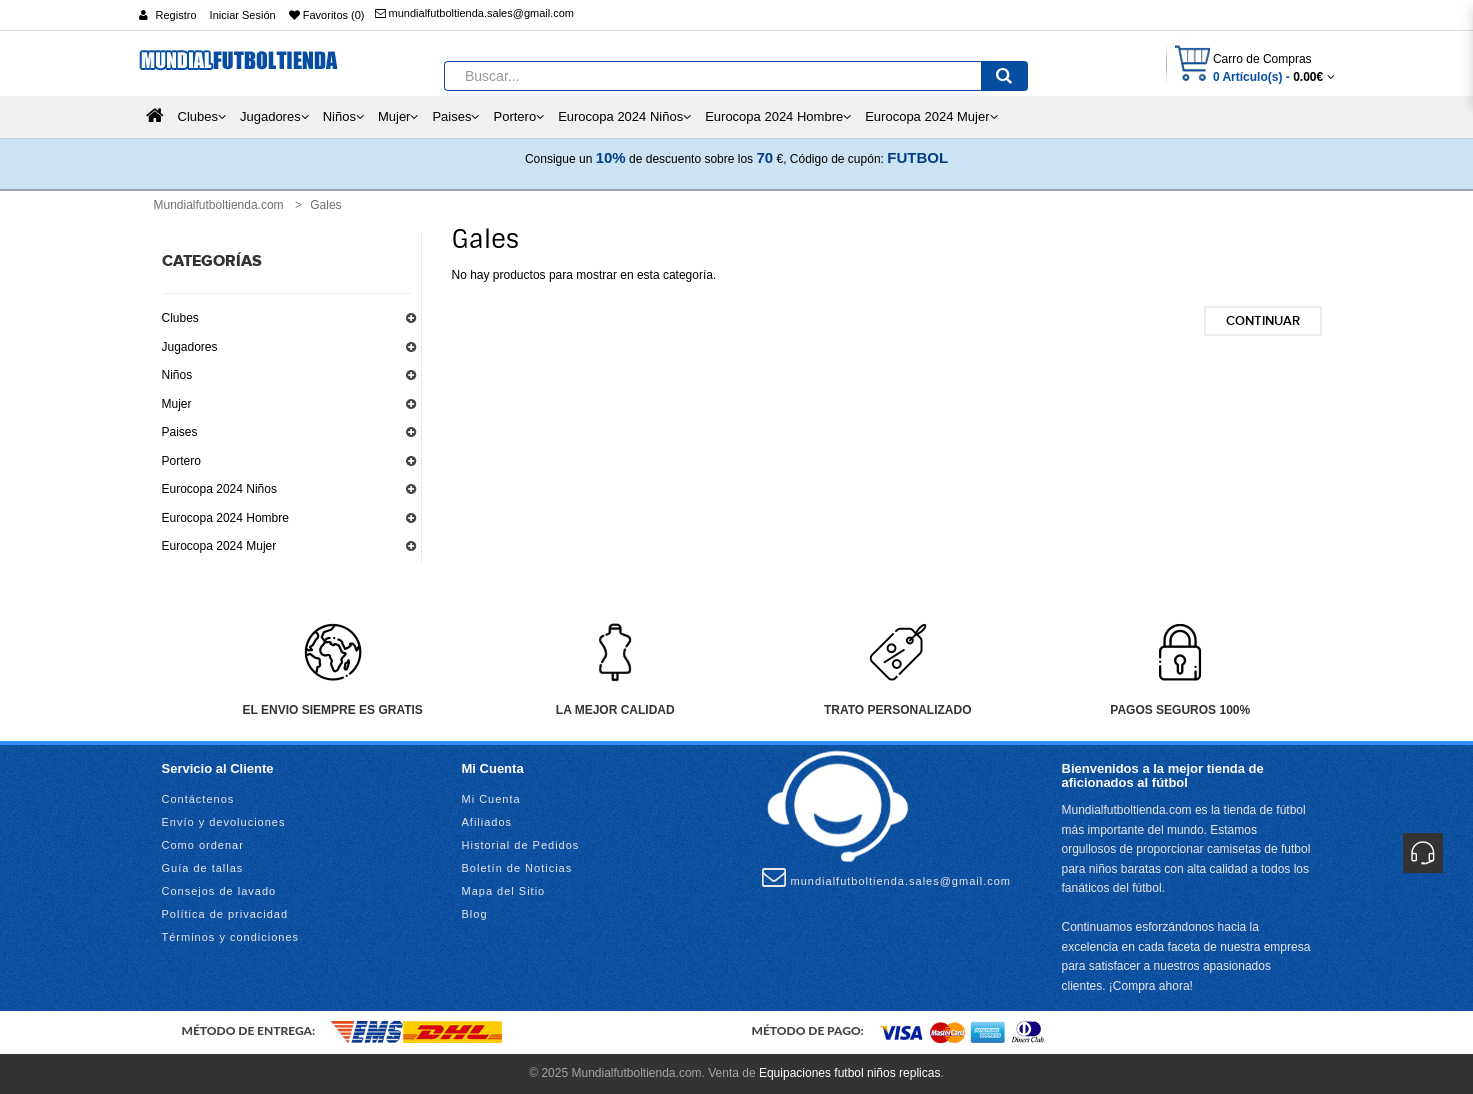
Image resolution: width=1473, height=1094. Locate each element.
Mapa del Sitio (504, 891)
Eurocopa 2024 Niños (219, 489)
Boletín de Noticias (517, 868)
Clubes (180, 318)
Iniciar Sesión (243, 15)
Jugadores (190, 347)
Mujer (177, 404)
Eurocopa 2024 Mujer (219, 546)
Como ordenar (203, 845)
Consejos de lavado (219, 891)
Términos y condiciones (231, 937)
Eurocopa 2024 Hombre (225, 518)
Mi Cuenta (491, 799)
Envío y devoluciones (224, 822)
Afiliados (487, 822)
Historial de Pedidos (521, 845)
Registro (176, 15)
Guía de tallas (203, 868)
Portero (181, 461)
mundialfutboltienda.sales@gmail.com (474, 13)
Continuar (1263, 321)
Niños (177, 375)
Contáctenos (198, 799)
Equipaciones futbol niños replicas (849, 1073)
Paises (180, 432)
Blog (475, 914)
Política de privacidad (225, 914)
